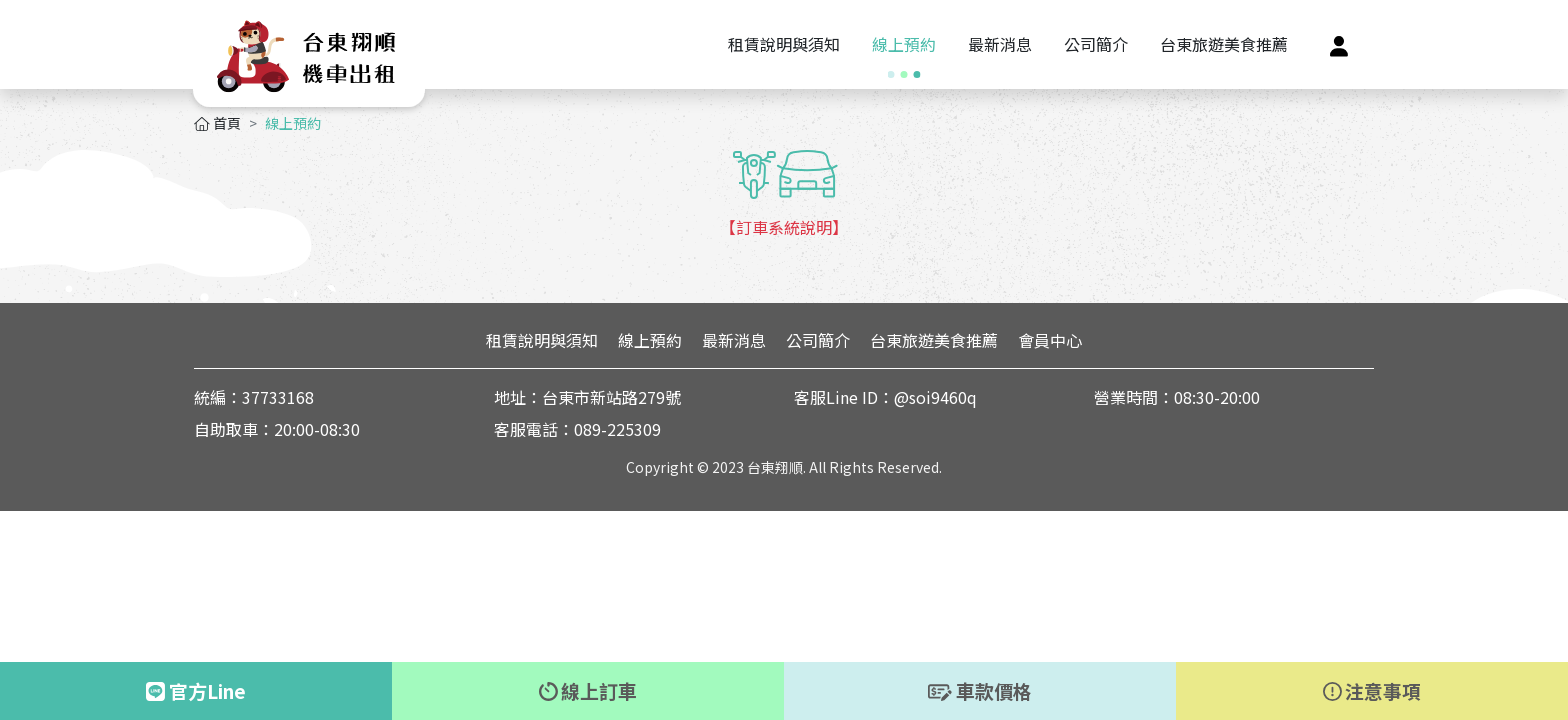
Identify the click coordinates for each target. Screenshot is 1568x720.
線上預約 (650, 340)
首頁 (217, 123)
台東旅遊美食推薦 (934, 340)
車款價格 (980, 689)
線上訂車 (588, 689)
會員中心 (1050, 340)
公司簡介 (818, 340)
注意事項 (1372, 689)
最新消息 (734, 340)
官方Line (196, 689)
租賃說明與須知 (542, 340)
